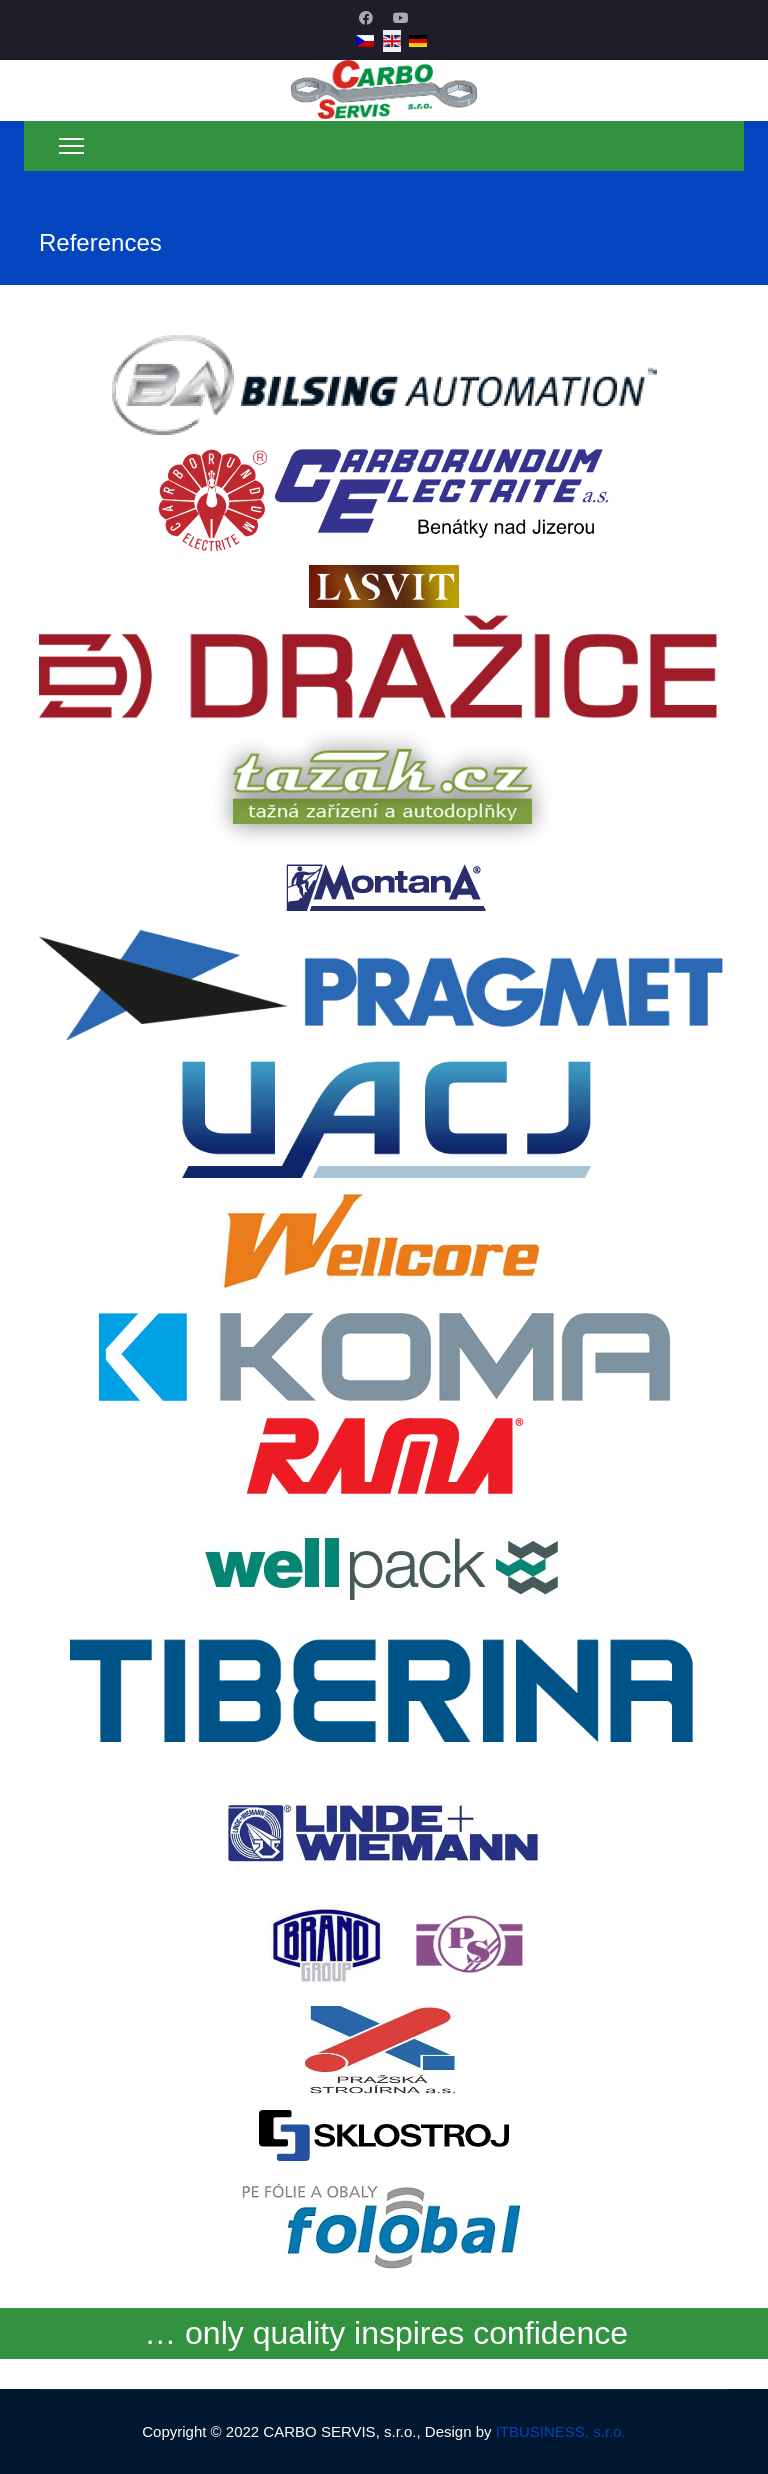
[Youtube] (401, 18)
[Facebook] (366, 18)
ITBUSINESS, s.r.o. (561, 2431)
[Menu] (71, 146)
